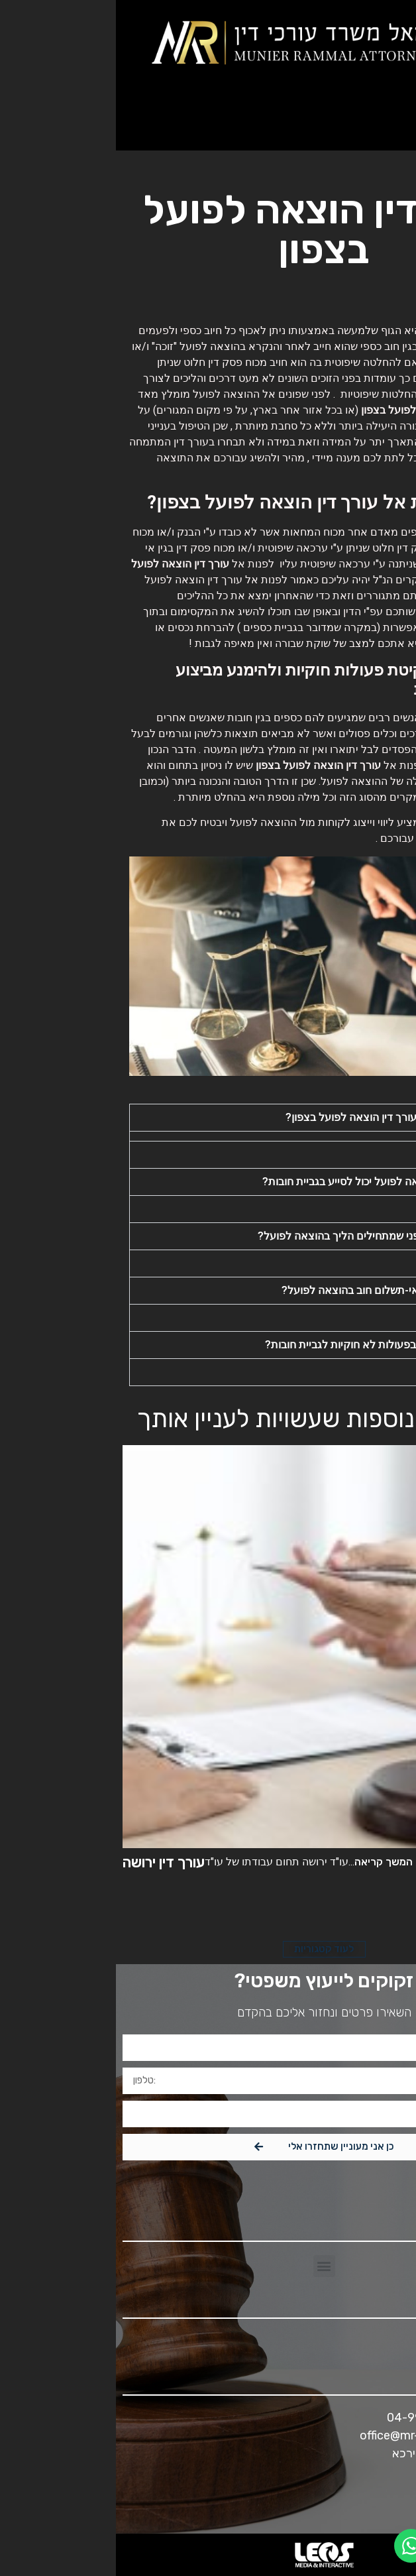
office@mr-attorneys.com (314, 2435)
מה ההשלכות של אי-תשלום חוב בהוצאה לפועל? (273, 1290)
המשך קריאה (267, 1861)
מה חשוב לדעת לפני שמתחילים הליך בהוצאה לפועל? (261, 1236)
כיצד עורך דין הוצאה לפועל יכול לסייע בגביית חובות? (263, 1181)
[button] (393, 120)
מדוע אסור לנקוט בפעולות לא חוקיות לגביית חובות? (264, 1344)
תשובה (365, 1154)
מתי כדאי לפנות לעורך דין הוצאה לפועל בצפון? (275, 1117)
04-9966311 (304, 2417)
